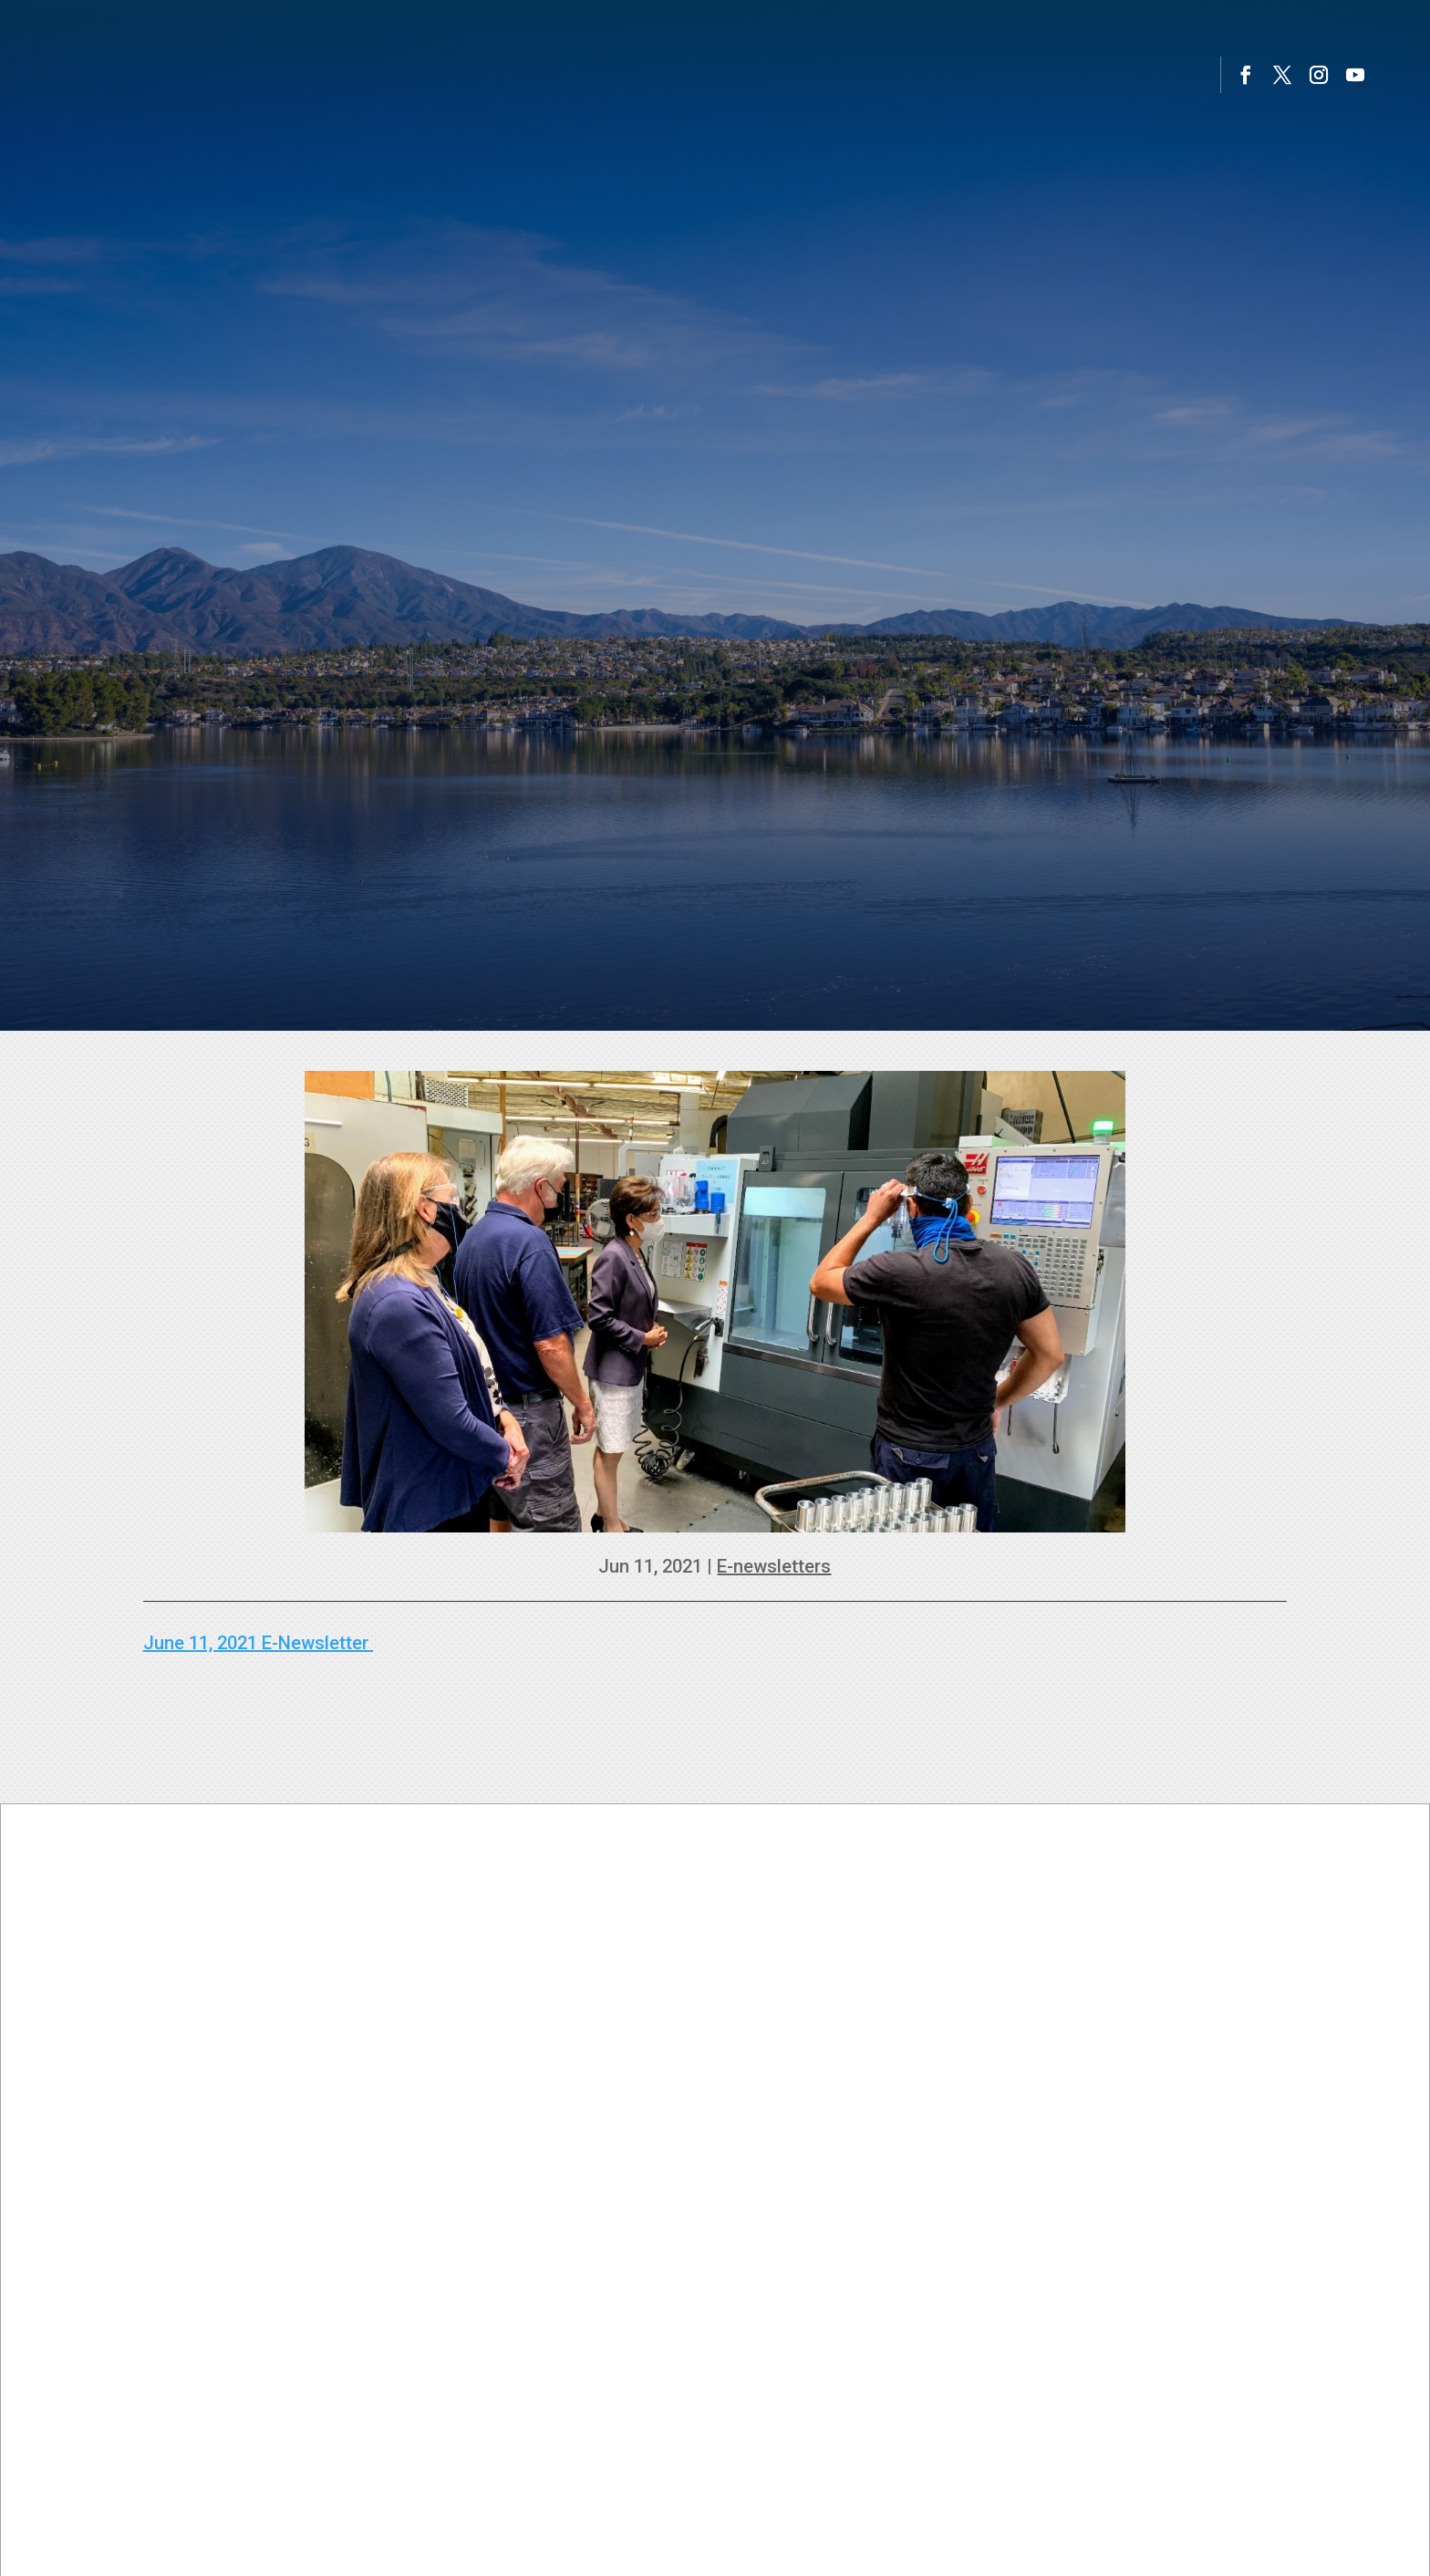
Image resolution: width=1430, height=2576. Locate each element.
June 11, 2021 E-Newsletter (258, 1643)
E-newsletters (774, 1566)
